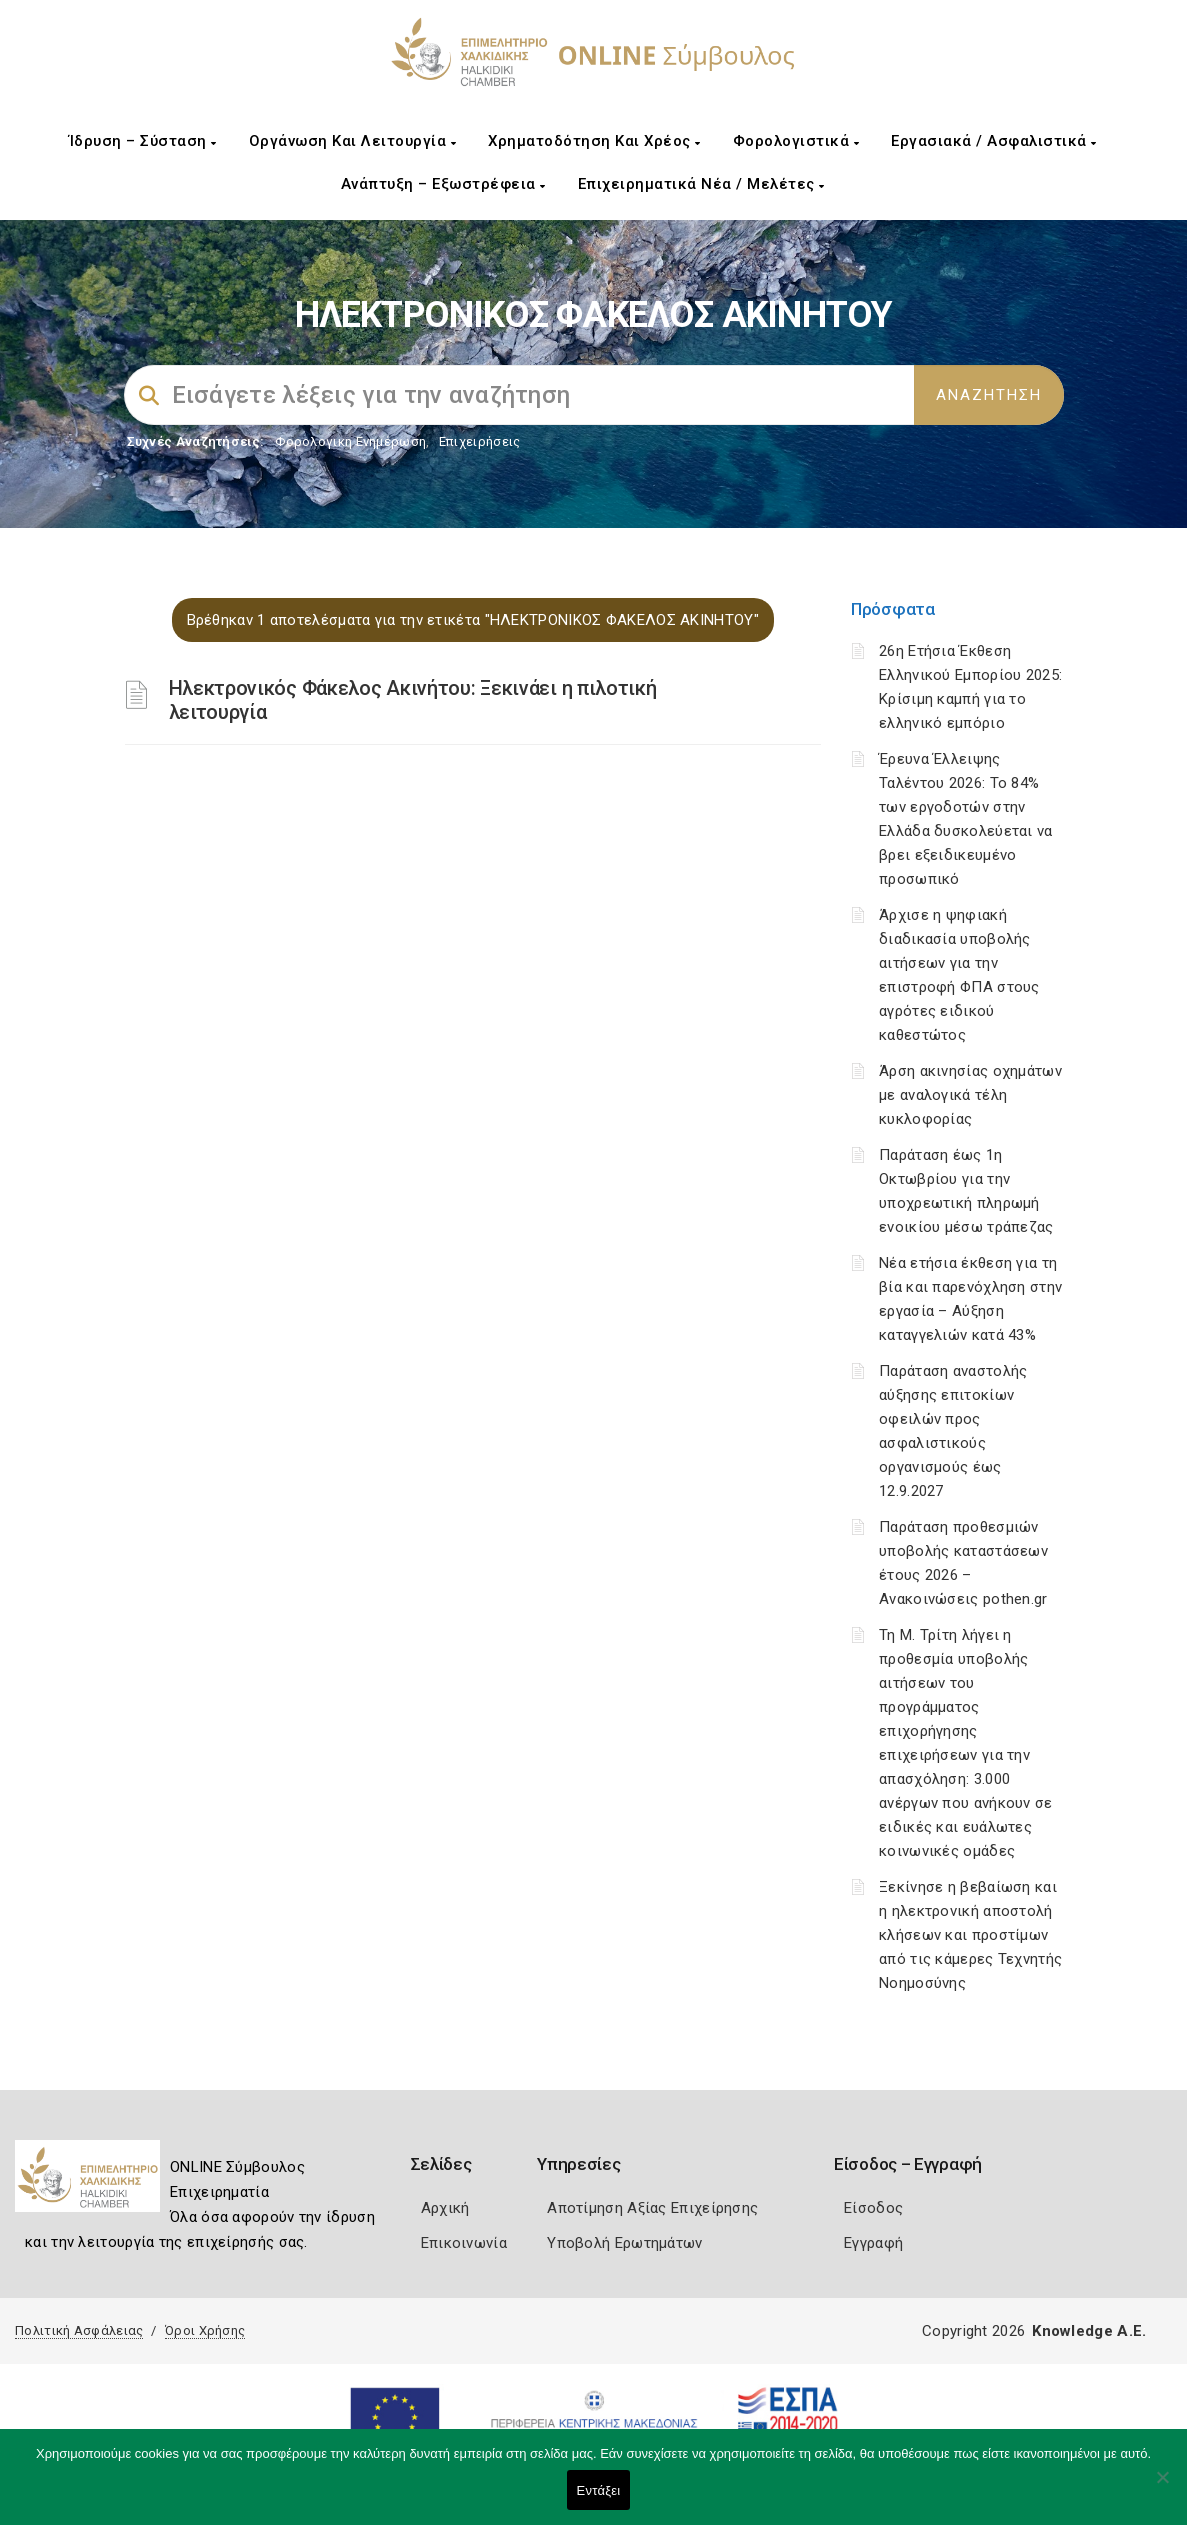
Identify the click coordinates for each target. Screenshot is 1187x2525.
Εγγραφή (873, 2243)
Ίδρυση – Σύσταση (143, 141)
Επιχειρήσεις (480, 441)
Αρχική (445, 2208)
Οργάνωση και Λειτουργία (353, 141)
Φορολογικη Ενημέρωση (350, 441)
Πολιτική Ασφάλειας (79, 2330)
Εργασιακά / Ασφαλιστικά (994, 141)
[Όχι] (1162, 2487)
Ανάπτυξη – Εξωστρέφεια (443, 184)
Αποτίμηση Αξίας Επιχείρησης (652, 2208)
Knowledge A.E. (1089, 2331)
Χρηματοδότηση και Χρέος (594, 141)
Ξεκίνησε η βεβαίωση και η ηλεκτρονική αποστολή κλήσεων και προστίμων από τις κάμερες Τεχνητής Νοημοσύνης (970, 1935)
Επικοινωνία (464, 2243)
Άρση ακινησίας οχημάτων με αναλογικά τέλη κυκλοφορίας (970, 1095)
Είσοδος (873, 2208)
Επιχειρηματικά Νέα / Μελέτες (701, 184)
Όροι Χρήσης (205, 2330)
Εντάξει (599, 2490)
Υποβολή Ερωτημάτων (624, 2243)
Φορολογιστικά (796, 141)
